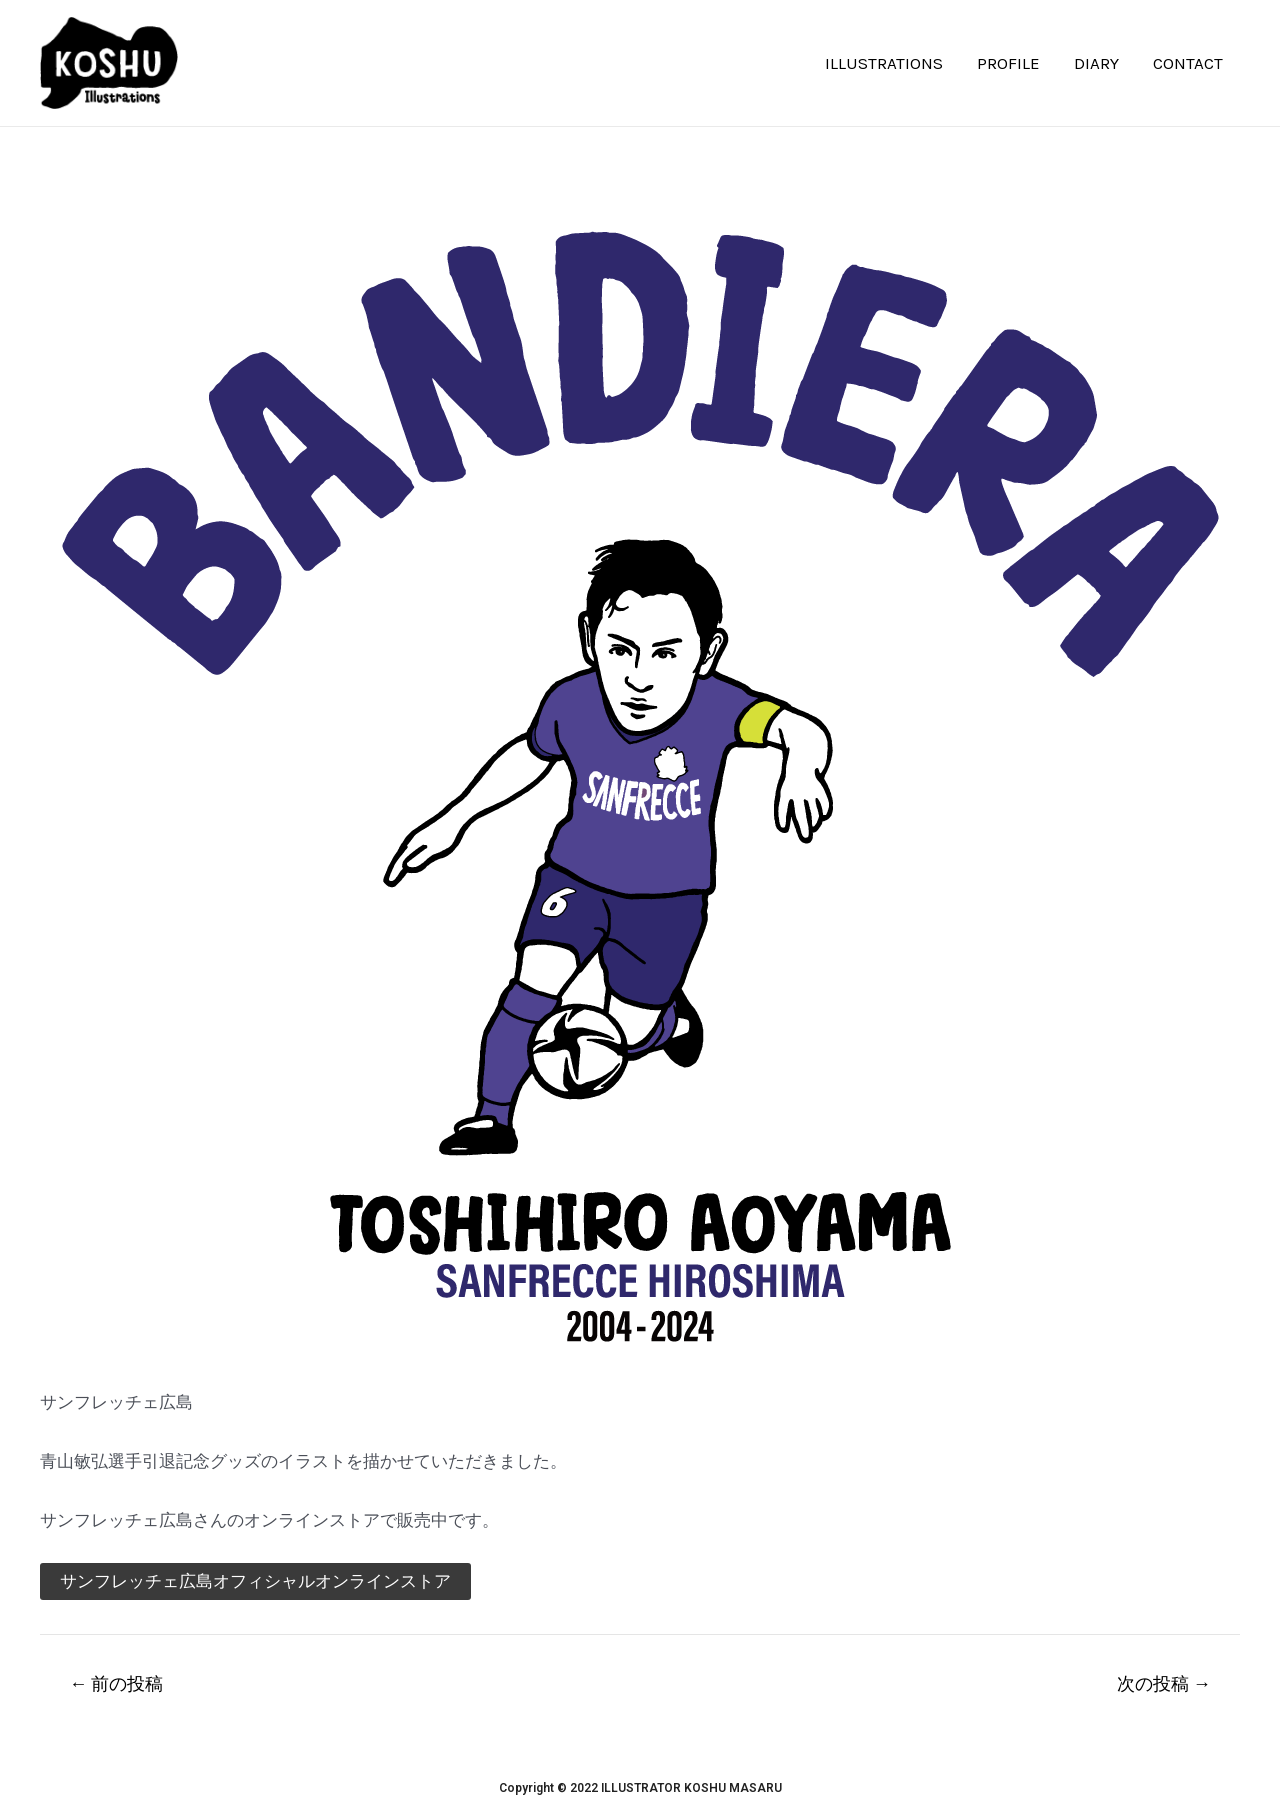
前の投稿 (116, 1684)
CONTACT (1188, 63)
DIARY (1096, 63)
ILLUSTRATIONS (884, 63)
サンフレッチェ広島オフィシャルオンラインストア (255, 1581)
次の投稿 (1164, 1684)
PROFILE (1008, 63)
